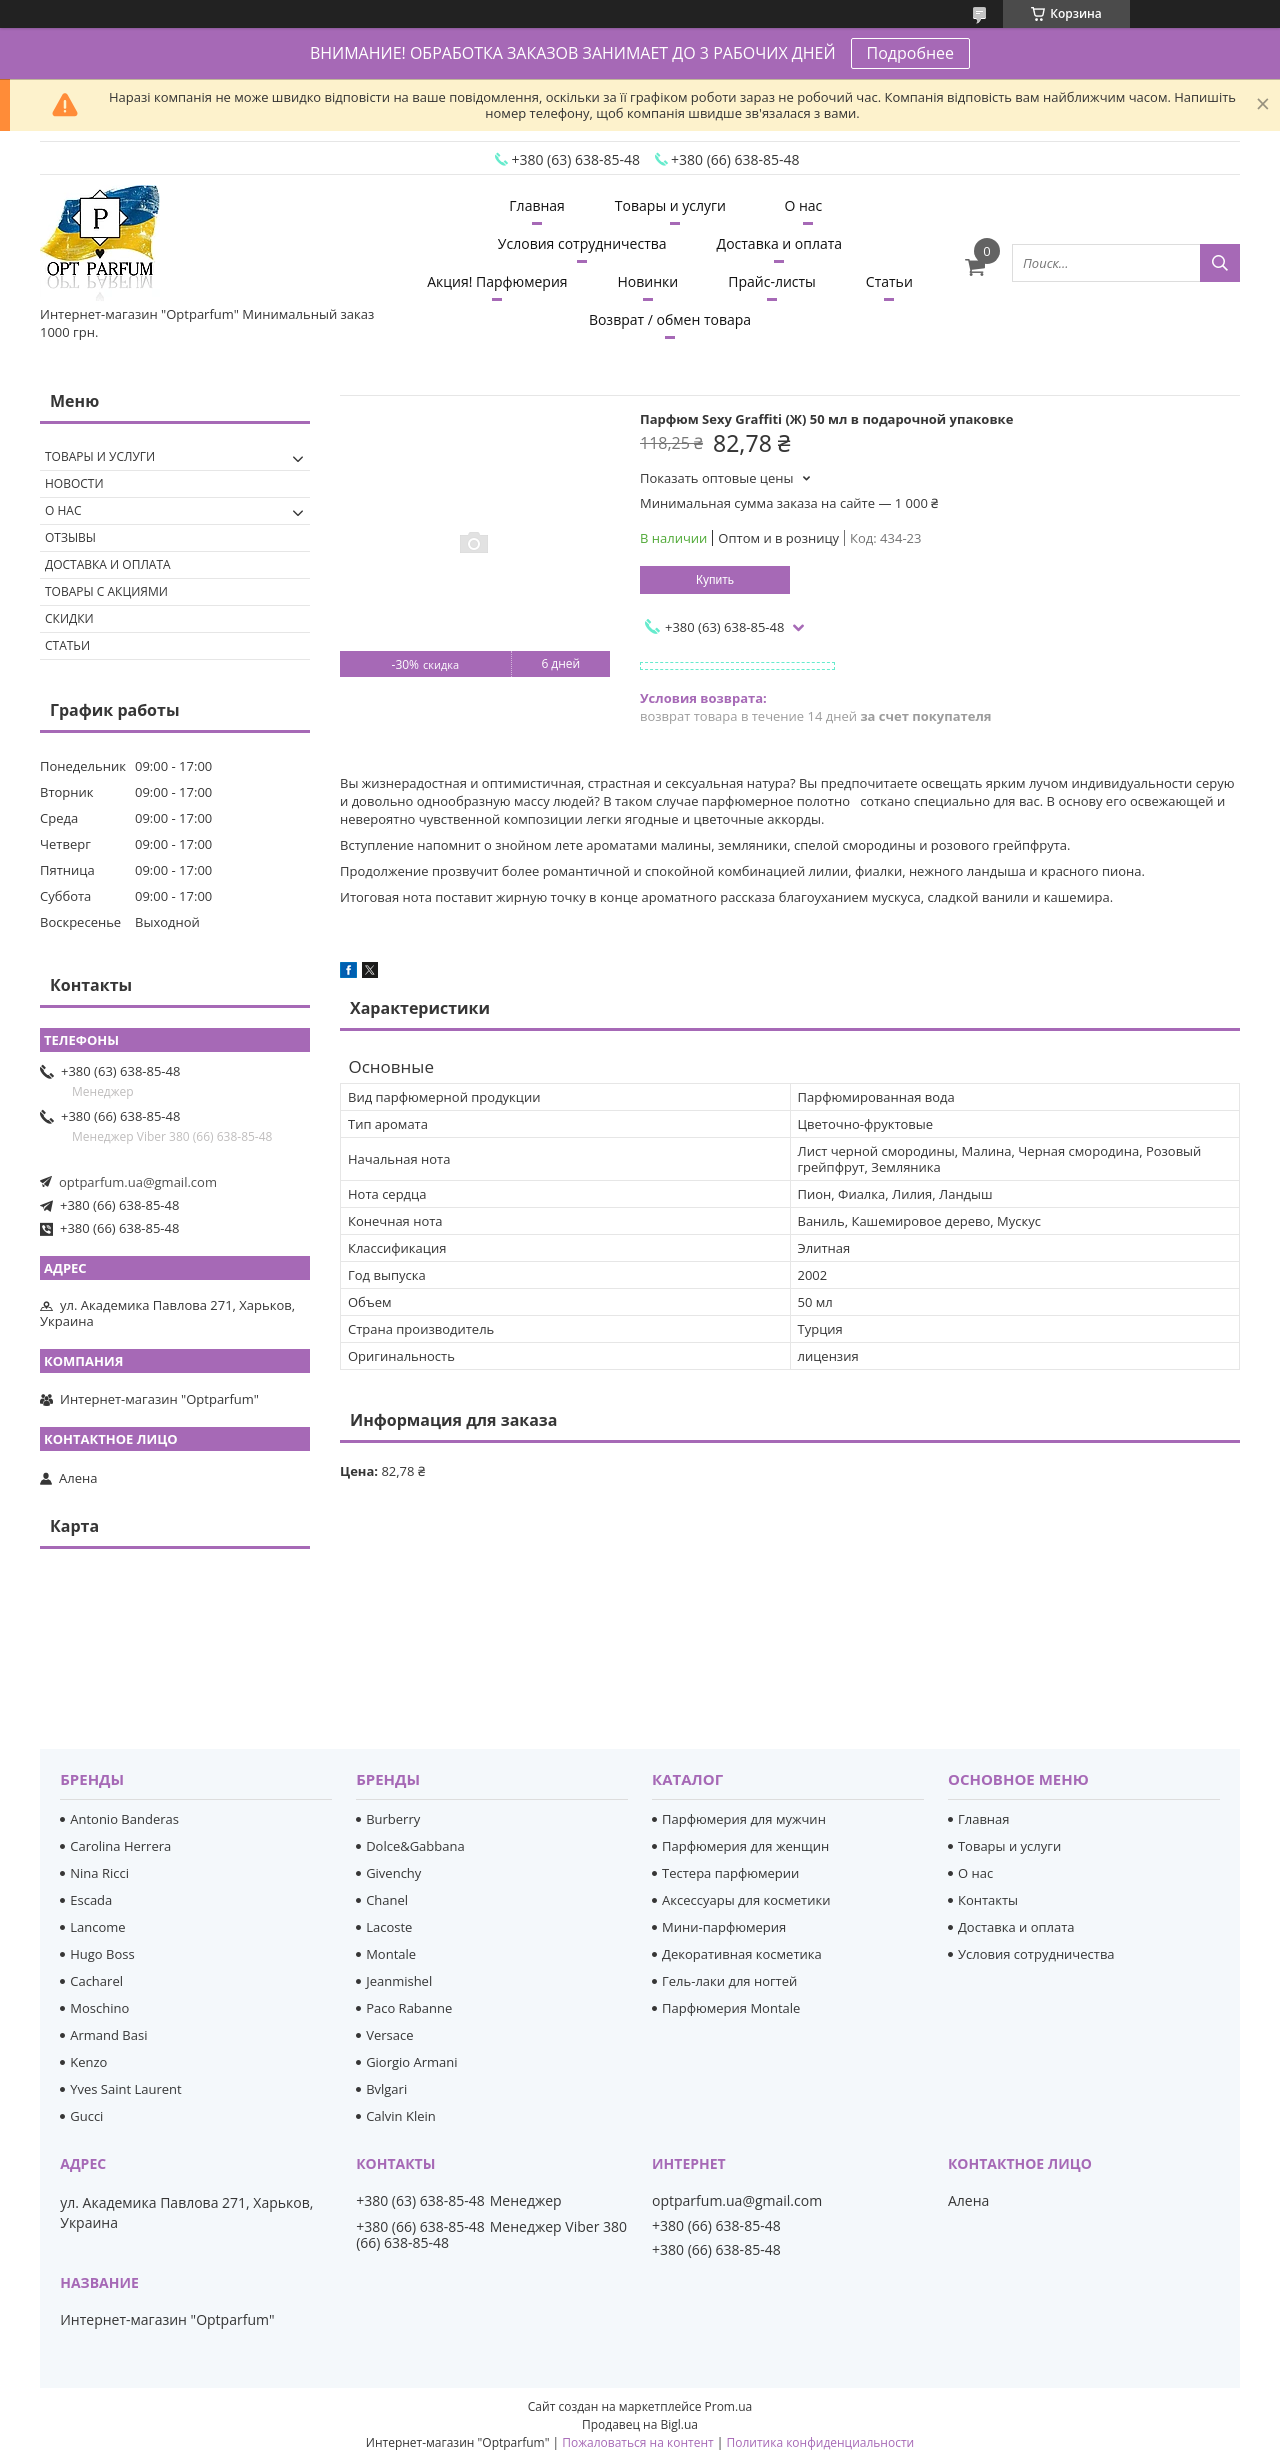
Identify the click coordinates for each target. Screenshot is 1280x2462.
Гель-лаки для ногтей (729, 1981)
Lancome (97, 1927)
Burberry (393, 1819)
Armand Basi (108, 2035)
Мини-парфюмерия (724, 1927)
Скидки (69, 618)
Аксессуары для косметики (746, 1900)
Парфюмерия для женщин (745, 1846)
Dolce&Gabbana (415, 1846)
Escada (91, 1900)
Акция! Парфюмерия (497, 281)
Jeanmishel (399, 1981)
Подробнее (911, 53)
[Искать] (1220, 263)
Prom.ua (729, 2406)
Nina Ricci (99, 1873)
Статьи (889, 281)
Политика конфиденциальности (820, 2442)
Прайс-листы (772, 281)
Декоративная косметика (742, 1954)
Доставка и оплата (780, 243)
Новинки (648, 281)
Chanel (387, 1900)
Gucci (86, 2116)
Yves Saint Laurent (125, 2089)
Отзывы (70, 537)
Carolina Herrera (120, 1846)
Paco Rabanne (409, 2008)
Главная (537, 205)
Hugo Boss (102, 1954)
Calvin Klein (401, 2116)
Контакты (988, 1900)
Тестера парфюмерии (730, 1873)
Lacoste (389, 1927)
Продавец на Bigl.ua (640, 2424)
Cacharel (96, 1981)
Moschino (99, 2008)
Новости (74, 483)
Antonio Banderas (124, 1819)
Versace (389, 2035)
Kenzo (88, 2062)
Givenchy (393, 1873)
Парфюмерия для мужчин (744, 1819)
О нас (803, 205)
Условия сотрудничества (582, 243)
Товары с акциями (106, 591)
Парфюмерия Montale (731, 2008)
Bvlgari (386, 2089)
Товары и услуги (670, 205)
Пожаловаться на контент (637, 2442)
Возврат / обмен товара (670, 319)
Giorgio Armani (411, 2062)
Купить (715, 580)
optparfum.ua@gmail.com (138, 1182)
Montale (391, 1954)
